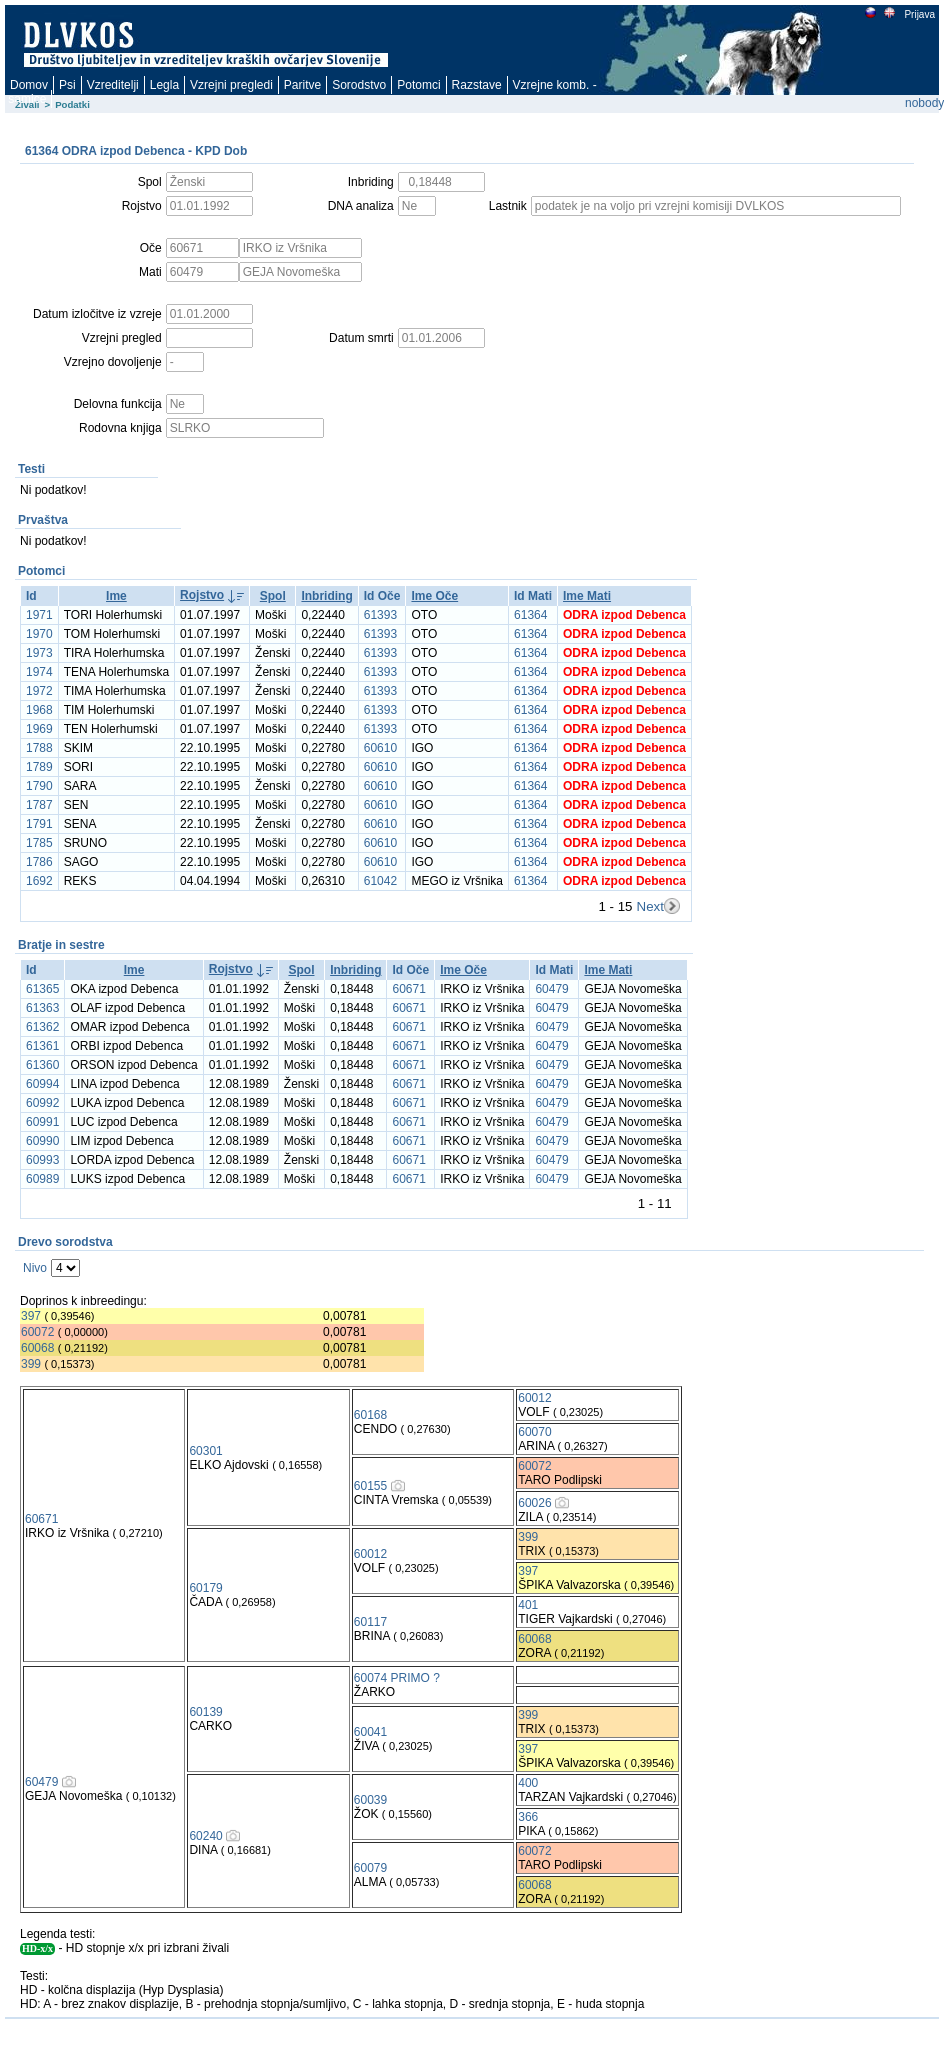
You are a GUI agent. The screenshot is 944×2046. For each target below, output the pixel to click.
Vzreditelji (113, 85)
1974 (39, 672)
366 (528, 1817)
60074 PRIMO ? (397, 1678)
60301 (205, 1451)
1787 (39, 805)
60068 (37, 1348)
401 (528, 1605)
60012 (534, 1398)
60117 (370, 1622)
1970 (39, 634)
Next (650, 906)
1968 (39, 710)
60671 (408, 989)
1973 (39, 653)
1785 (39, 843)
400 (528, 1783)
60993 (42, 1160)
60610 (380, 748)
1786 (39, 862)
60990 (42, 1141)
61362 (42, 1027)
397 (31, 1316)
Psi (67, 85)
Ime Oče (434, 596)
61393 (380, 615)
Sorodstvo (359, 85)
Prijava (919, 14)
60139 (205, 1712)
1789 (39, 767)
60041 (370, 1732)
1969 (39, 729)
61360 (42, 1065)
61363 (42, 1008)
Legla (164, 85)
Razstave (477, 85)
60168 (370, 1415)
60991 (42, 1122)
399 (31, 1364)
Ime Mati (587, 596)
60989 (42, 1179)
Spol (273, 596)
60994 (42, 1084)
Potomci (418, 85)
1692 (39, 881)
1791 (39, 824)
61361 (42, 1046)
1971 (39, 615)
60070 (534, 1432)
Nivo (35, 1268)
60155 (370, 1486)
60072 (37, 1332)
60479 (551, 989)
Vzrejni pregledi (231, 85)
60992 (42, 1103)
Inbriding (326, 596)
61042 (380, 881)
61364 (530, 615)
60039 (370, 1800)
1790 (39, 786)
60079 (370, 1868)
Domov (29, 85)
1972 (39, 691)
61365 (42, 989)
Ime (116, 596)
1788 (39, 748)
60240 (205, 1836)
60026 (534, 1503)
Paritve (302, 85)
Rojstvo (202, 595)
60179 (205, 1588)
